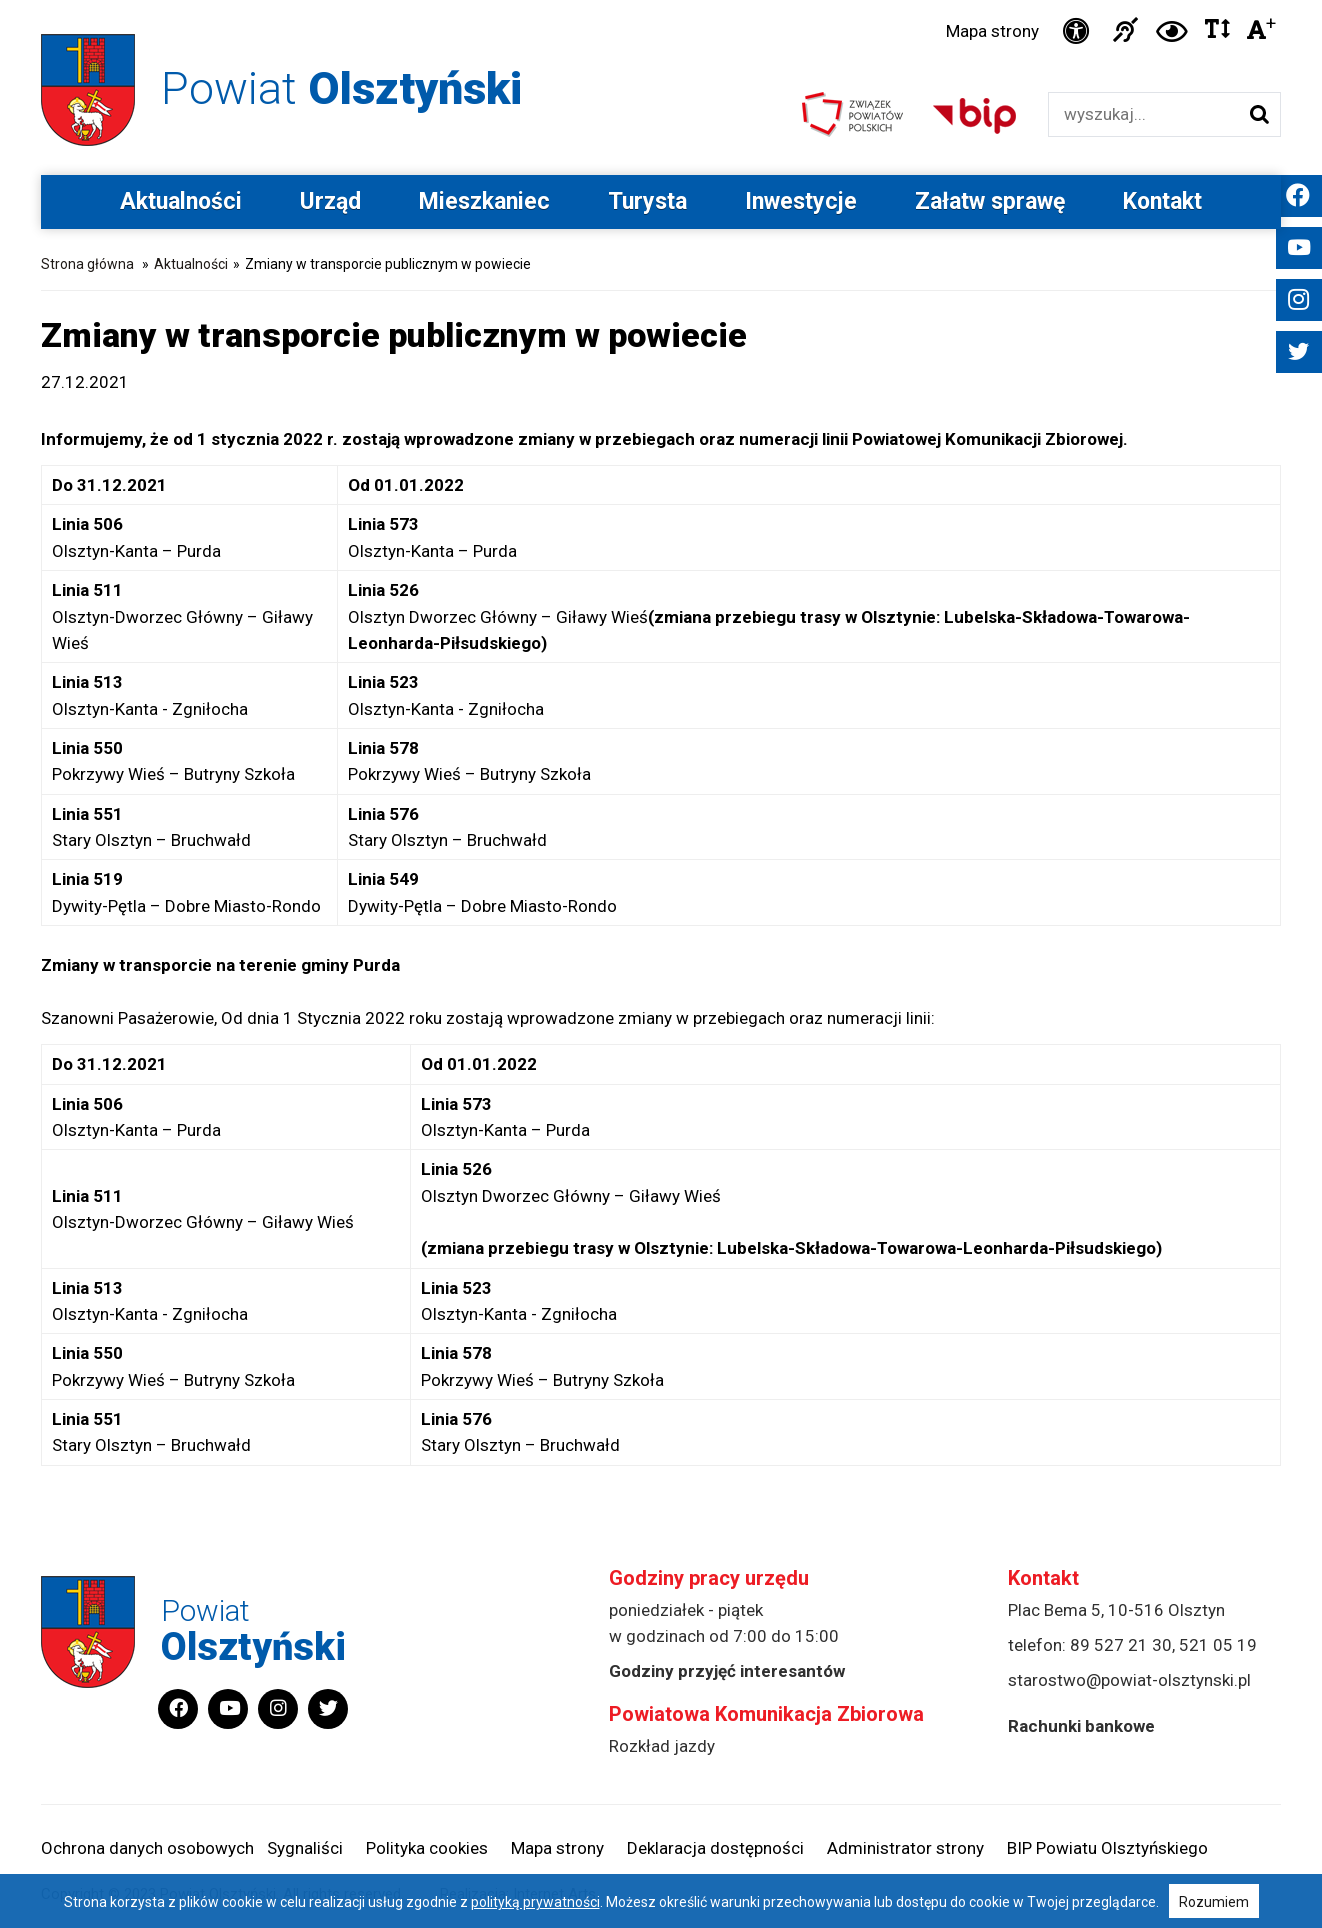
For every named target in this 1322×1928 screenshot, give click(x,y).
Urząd (330, 201)
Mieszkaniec (484, 201)
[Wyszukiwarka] (1143, 114)
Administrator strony (905, 1848)
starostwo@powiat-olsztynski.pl (1129, 1680)
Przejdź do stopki (661, 0)
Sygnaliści (305, 1848)
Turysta (647, 201)
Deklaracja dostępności (715, 1848)
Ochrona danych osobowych (147, 1848)
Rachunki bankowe (1081, 1726)
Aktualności (181, 201)
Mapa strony (992, 31)
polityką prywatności (535, 1902)
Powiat (341, 88)
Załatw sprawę (990, 201)
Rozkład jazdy (662, 1746)
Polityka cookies (427, 1848)
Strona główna (87, 264)
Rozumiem (1214, 1902)
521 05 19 (1218, 1645)
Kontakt (1162, 201)
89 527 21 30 (1121, 1645)
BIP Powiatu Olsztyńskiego (1107, 1848)
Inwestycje (801, 201)
